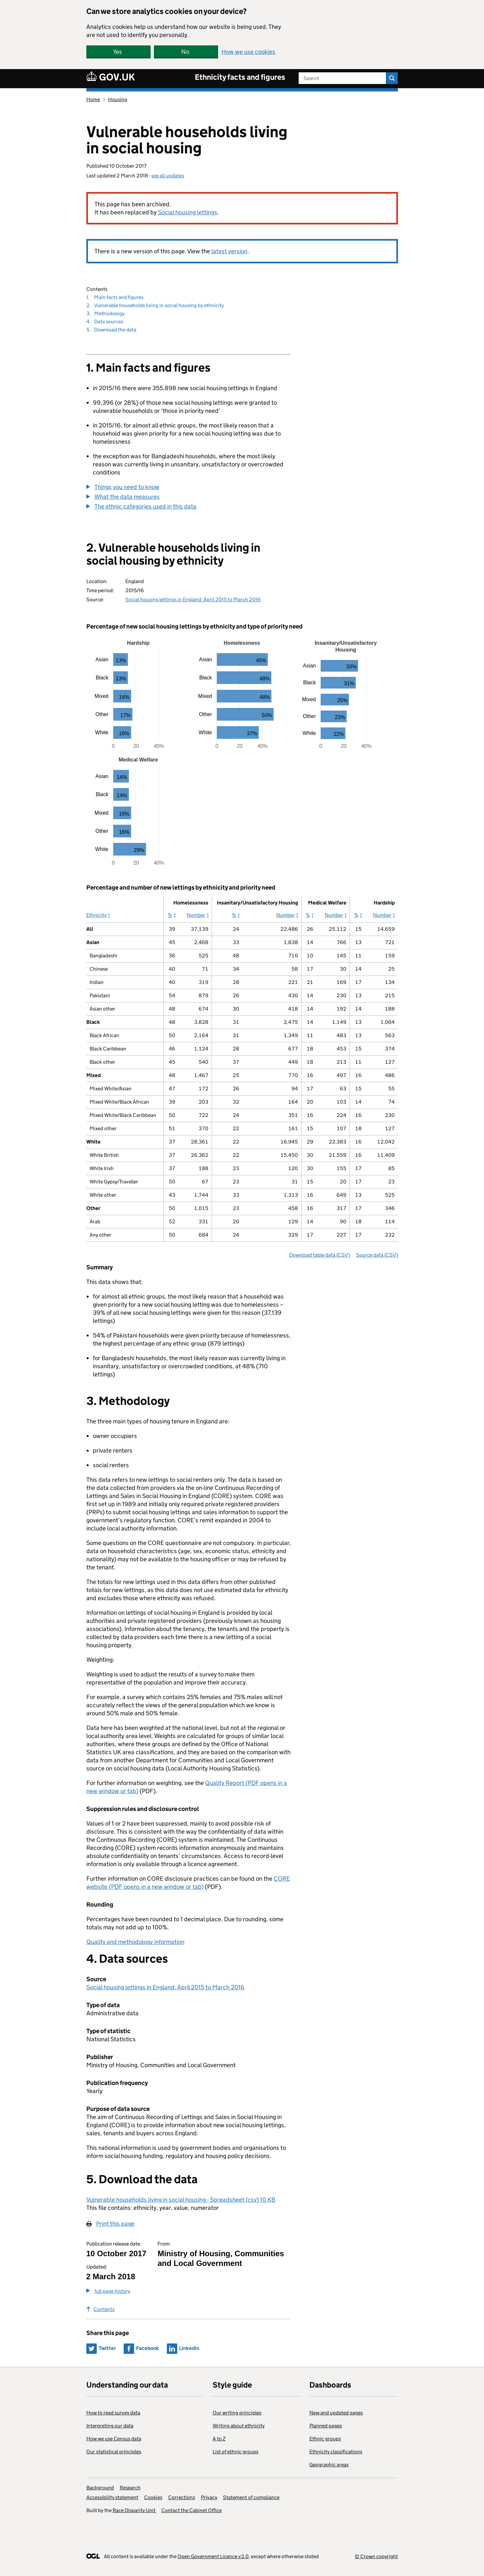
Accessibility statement (112, 2497)
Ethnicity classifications (335, 2452)
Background (100, 2488)
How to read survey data (113, 2413)
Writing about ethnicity (239, 2426)
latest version (229, 251)
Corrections (181, 2497)
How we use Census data (113, 2439)
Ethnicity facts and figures (240, 77)
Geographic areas (329, 2465)
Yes (117, 51)
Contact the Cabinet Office (191, 2510)
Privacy (209, 2497)
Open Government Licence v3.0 (213, 2556)
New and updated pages (336, 2413)
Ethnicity (96, 915)
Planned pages (325, 2426)
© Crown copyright (376, 2556)
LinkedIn (189, 2348)
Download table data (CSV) (319, 1255)
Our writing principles (237, 2413)
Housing (117, 99)
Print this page (115, 2223)
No (185, 51)
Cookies (153, 2497)
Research (130, 2488)
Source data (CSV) (377, 1255)
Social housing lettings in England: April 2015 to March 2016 (193, 599)
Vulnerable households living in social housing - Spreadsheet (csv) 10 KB (180, 2199)
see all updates (167, 176)
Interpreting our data (109, 2426)
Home (93, 99)
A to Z (219, 2439)
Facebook (147, 2348)
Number (197, 915)
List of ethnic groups (235, 2452)
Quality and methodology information (135, 1942)
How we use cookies (248, 51)
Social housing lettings (187, 212)
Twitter (107, 2348)
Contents (100, 2309)
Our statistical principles (113, 2452)
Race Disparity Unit (134, 2510)
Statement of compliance (251, 2497)
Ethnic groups (325, 2439)
